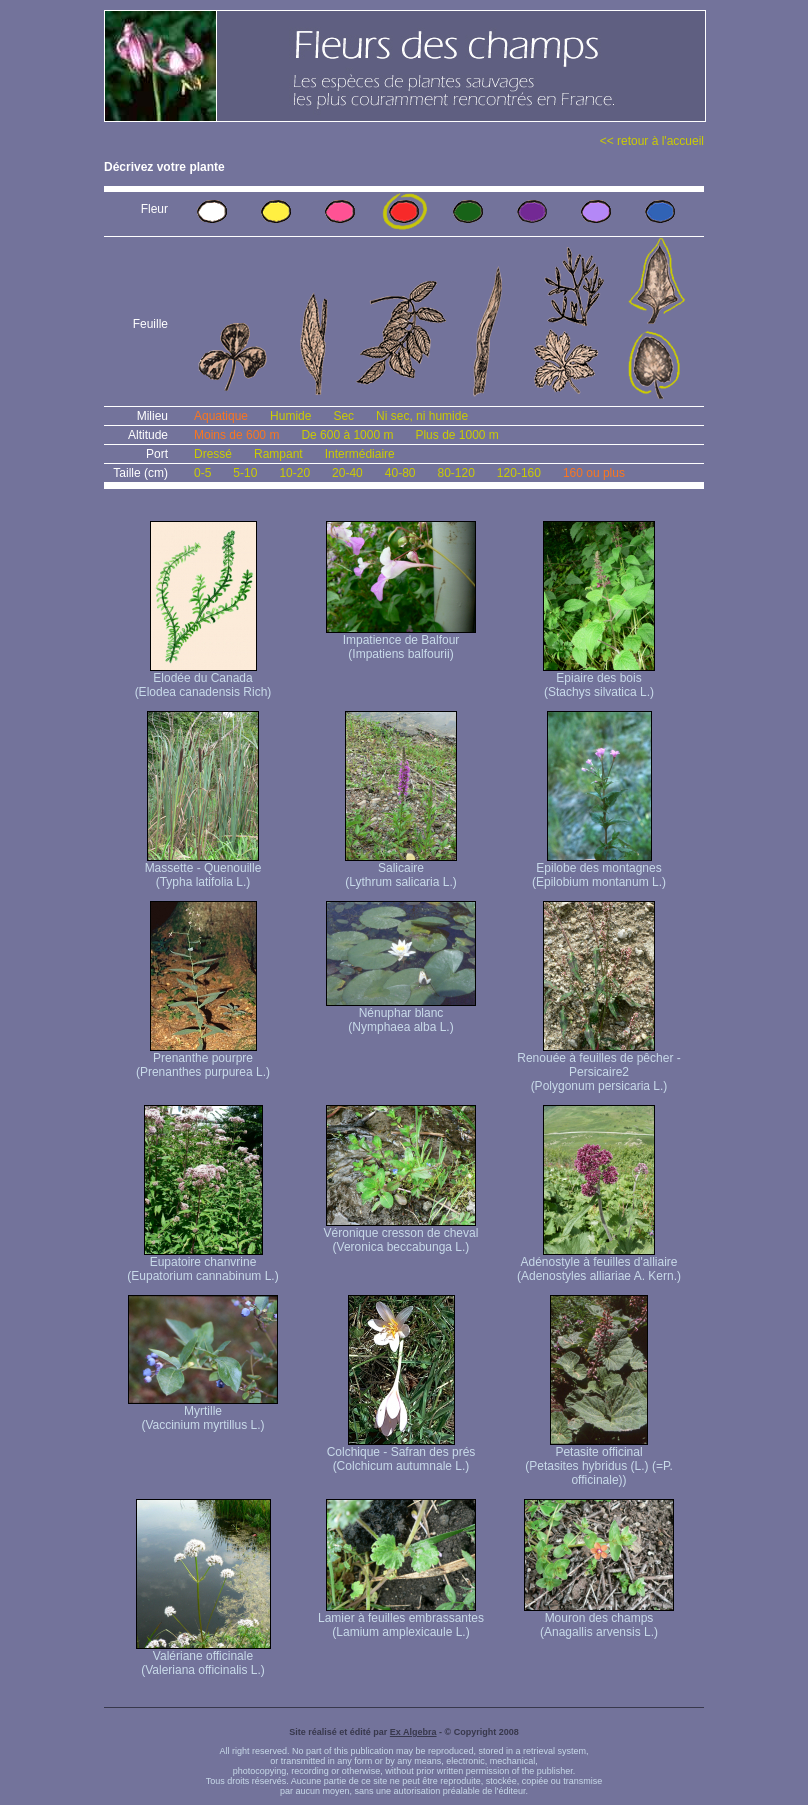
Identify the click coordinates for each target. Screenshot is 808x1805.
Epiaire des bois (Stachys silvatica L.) (599, 679)
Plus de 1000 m (456, 435)
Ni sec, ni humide (422, 416)
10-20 (294, 473)
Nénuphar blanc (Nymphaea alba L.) (401, 1014)
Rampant (278, 454)
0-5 (202, 473)
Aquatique (221, 416)
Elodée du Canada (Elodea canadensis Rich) (203, 679)
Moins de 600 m (236, 435)
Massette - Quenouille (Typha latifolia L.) (203, 869)
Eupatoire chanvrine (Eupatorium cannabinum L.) (202, 1263)
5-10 (245, 473)
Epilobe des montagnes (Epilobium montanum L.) (599, 869)
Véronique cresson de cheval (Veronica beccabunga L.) (401, 1234)
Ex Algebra (413, 1732)
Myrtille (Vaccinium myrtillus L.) (203, 1412)
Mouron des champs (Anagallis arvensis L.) (599, 1619)
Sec (343, 416)
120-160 (519, 473)
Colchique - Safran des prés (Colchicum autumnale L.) (401, 1453)
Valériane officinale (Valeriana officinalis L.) (203, 1657)
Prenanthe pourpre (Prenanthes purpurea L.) (203, 1059)
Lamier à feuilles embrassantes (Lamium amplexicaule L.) (401, 1619)
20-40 (347, 473)
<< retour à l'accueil (652, 141)
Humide (290, 416)
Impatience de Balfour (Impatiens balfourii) (401, 641)
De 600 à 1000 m (347, 435)
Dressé (213, 454)
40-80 (400, 473)
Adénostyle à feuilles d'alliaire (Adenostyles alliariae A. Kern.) (599, 1263)
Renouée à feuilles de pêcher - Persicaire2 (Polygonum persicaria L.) (598, 1066)
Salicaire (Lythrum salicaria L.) (401, 869)
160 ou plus (594, 473)
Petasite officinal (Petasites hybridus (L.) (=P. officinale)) (599, 1460)
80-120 (455, 473)
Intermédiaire (360, 454)
